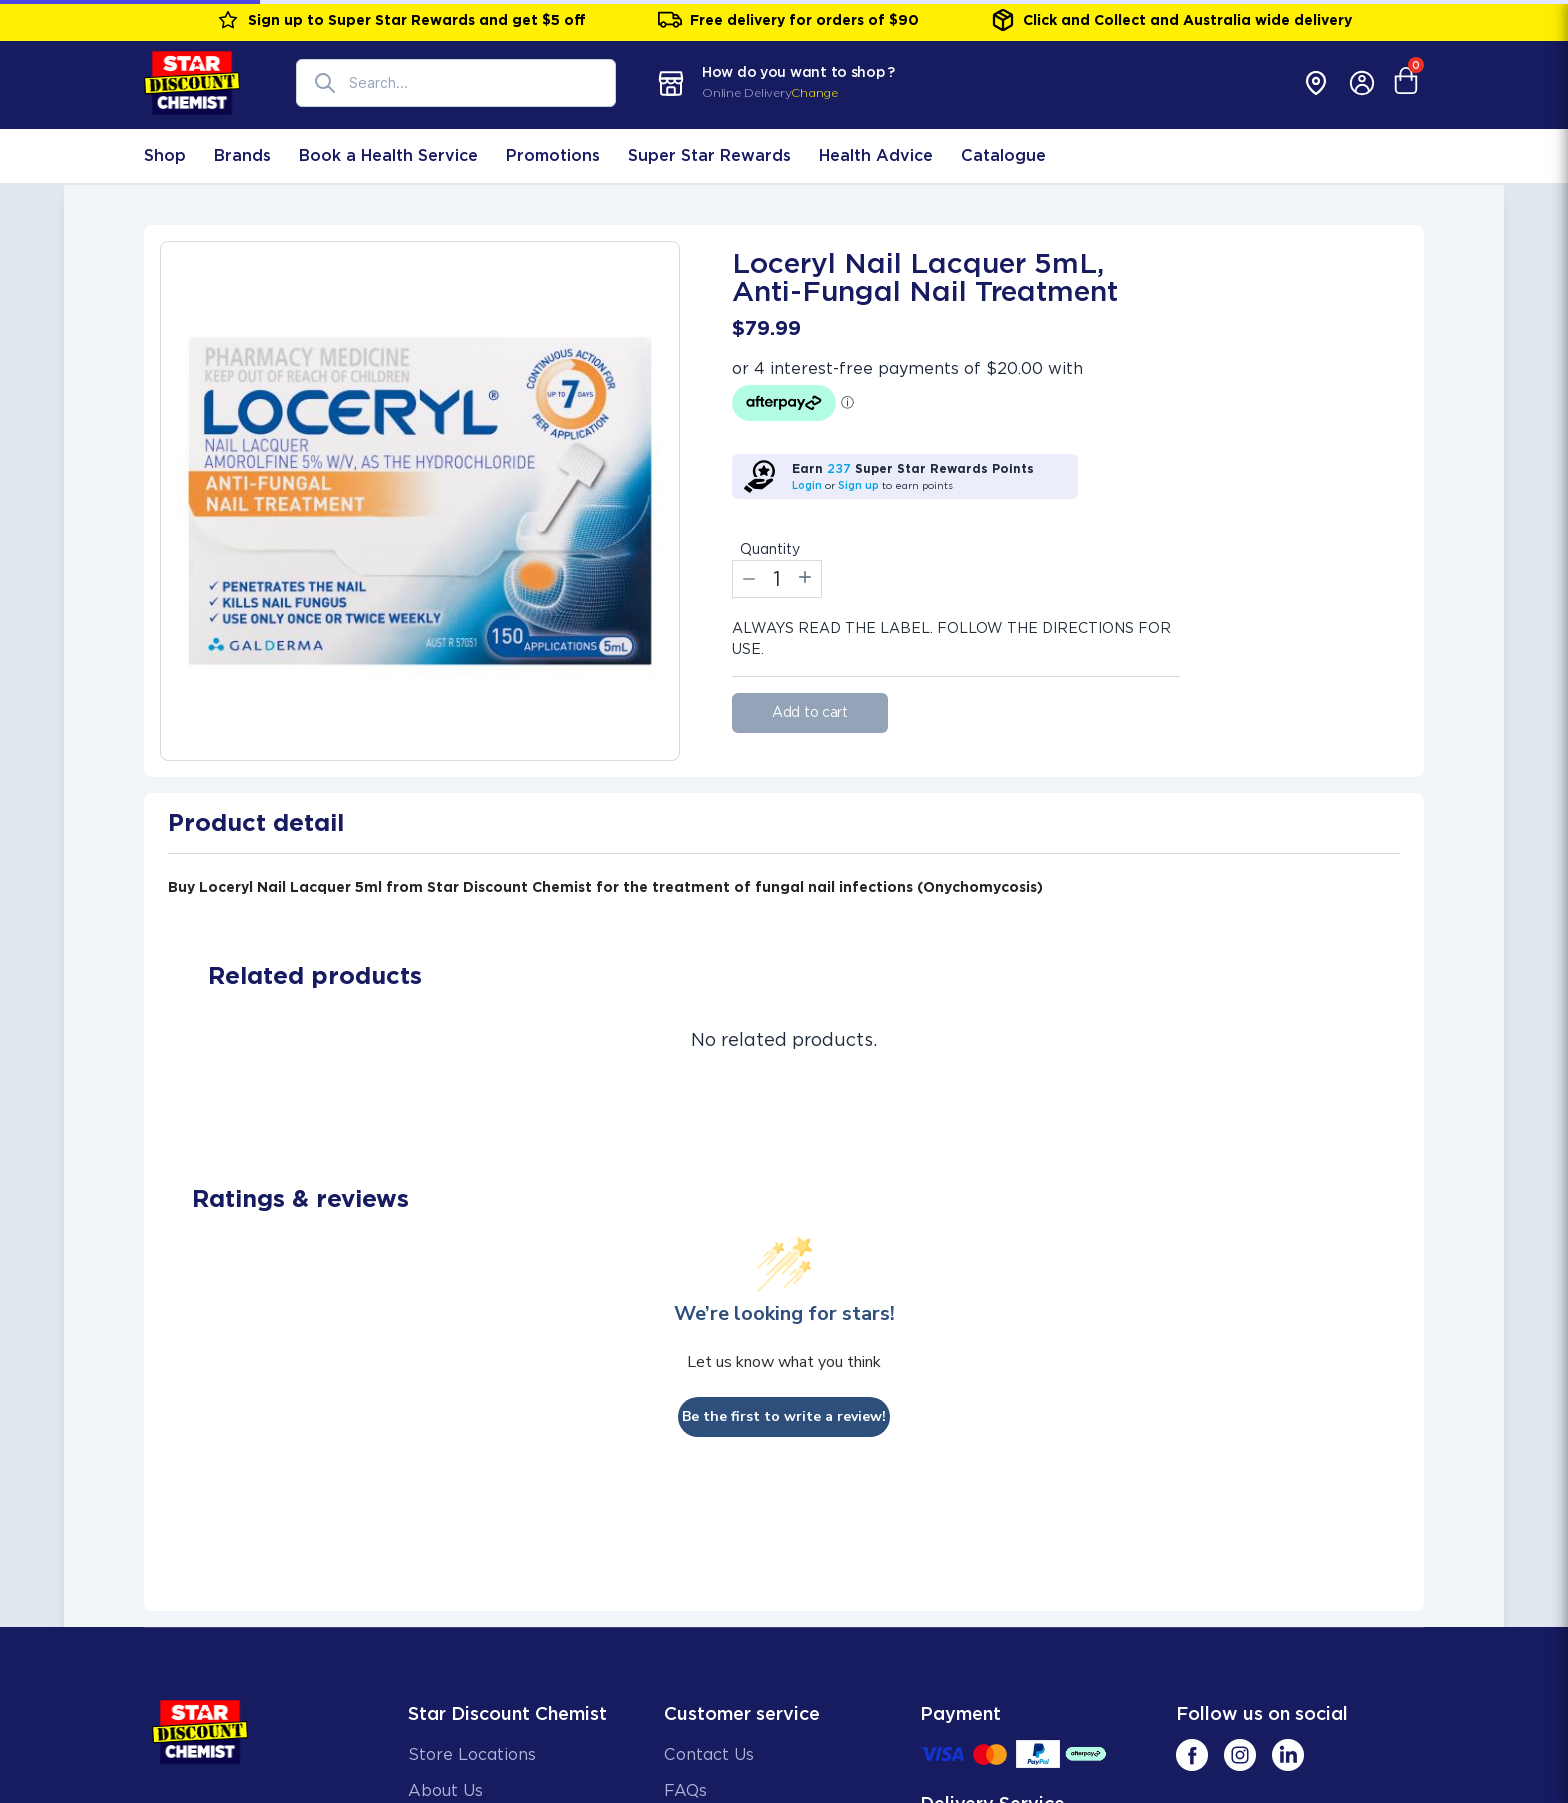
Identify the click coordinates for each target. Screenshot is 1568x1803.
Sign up (858, 485)
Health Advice (876, 155)
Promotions (553, 155)
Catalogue (1003, 155)
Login (807, 485)
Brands (242, 155)
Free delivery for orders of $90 (788, 20)
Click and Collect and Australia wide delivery (1171, 20)
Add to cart (810, 712)
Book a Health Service (388, 155)
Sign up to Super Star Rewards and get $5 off (401, 20)
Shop (165, 155)
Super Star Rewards (709, 155)
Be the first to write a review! (784, 1416)
